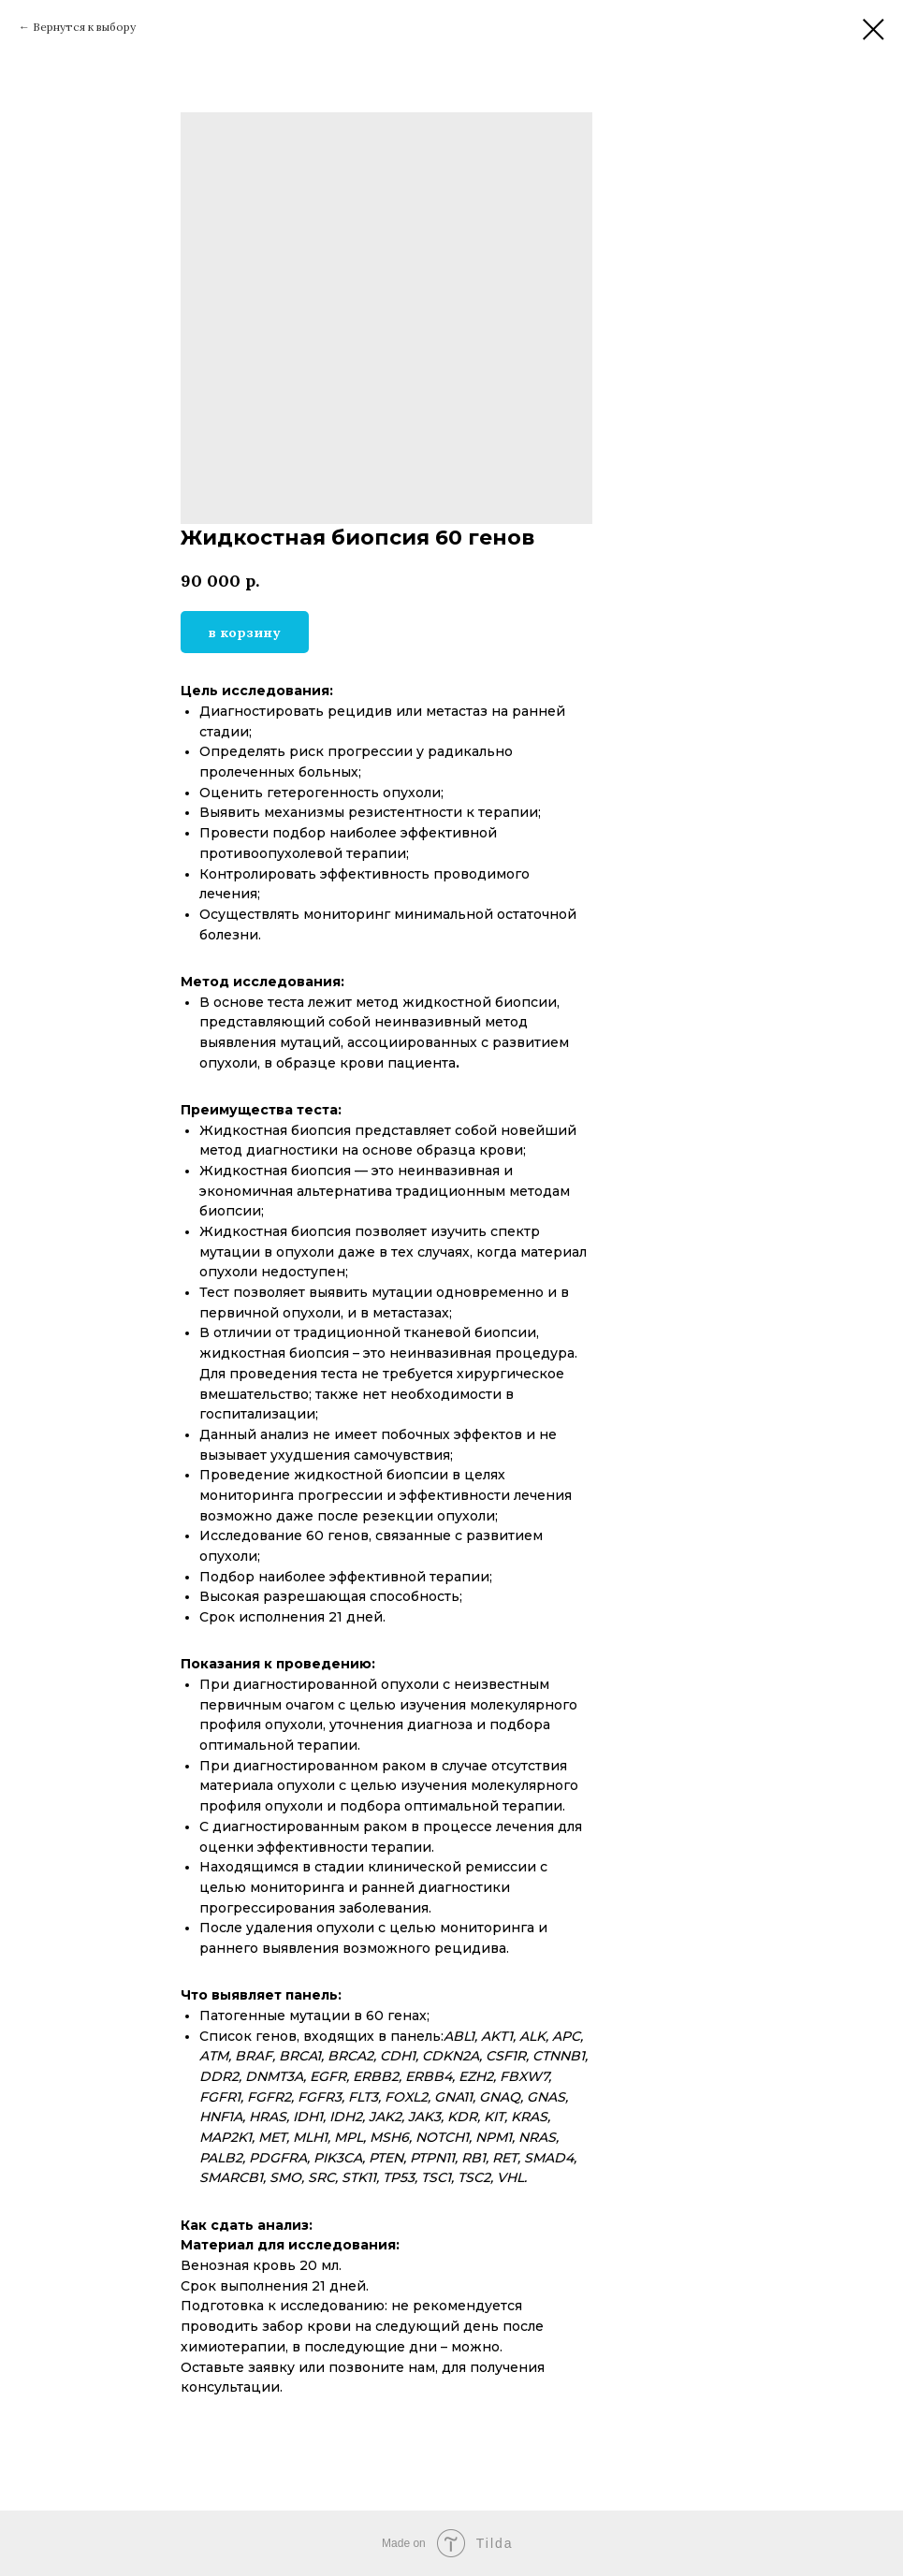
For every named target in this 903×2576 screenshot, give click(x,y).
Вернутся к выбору (84, 27)
